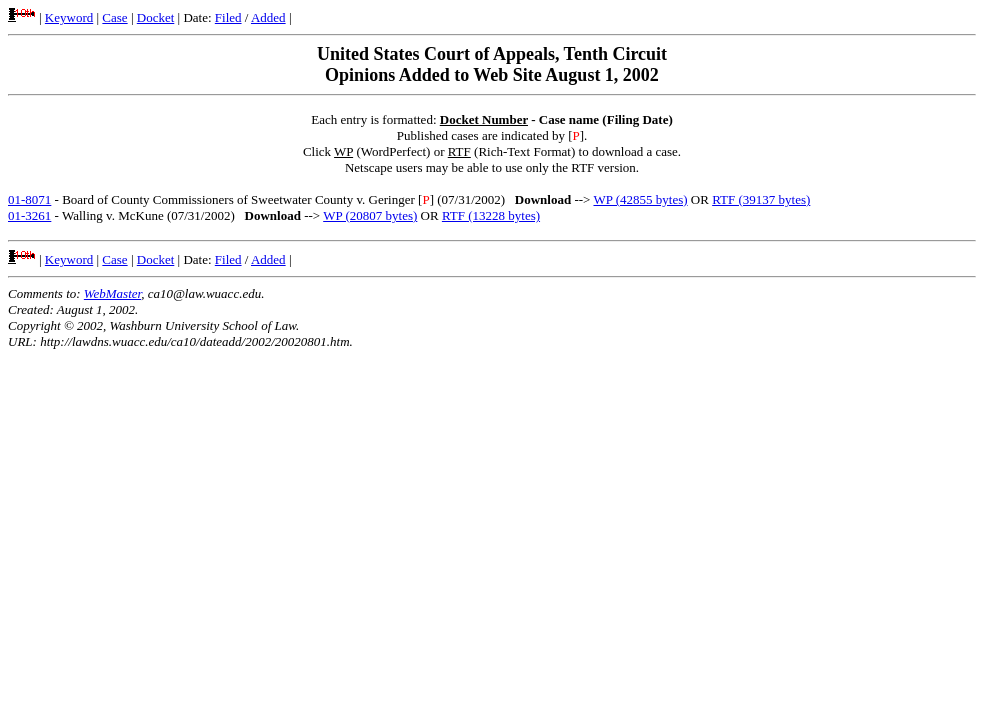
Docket (156, 17)
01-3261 (29, 215)
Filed (228, 17)
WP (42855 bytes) (640, 199)
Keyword (69, 17)
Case (114, 17)
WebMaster (112, 293)
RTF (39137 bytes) (761, 199)
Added (268, 17)
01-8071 (29, 199)
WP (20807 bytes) (370, 215)
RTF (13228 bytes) (491, 215)
